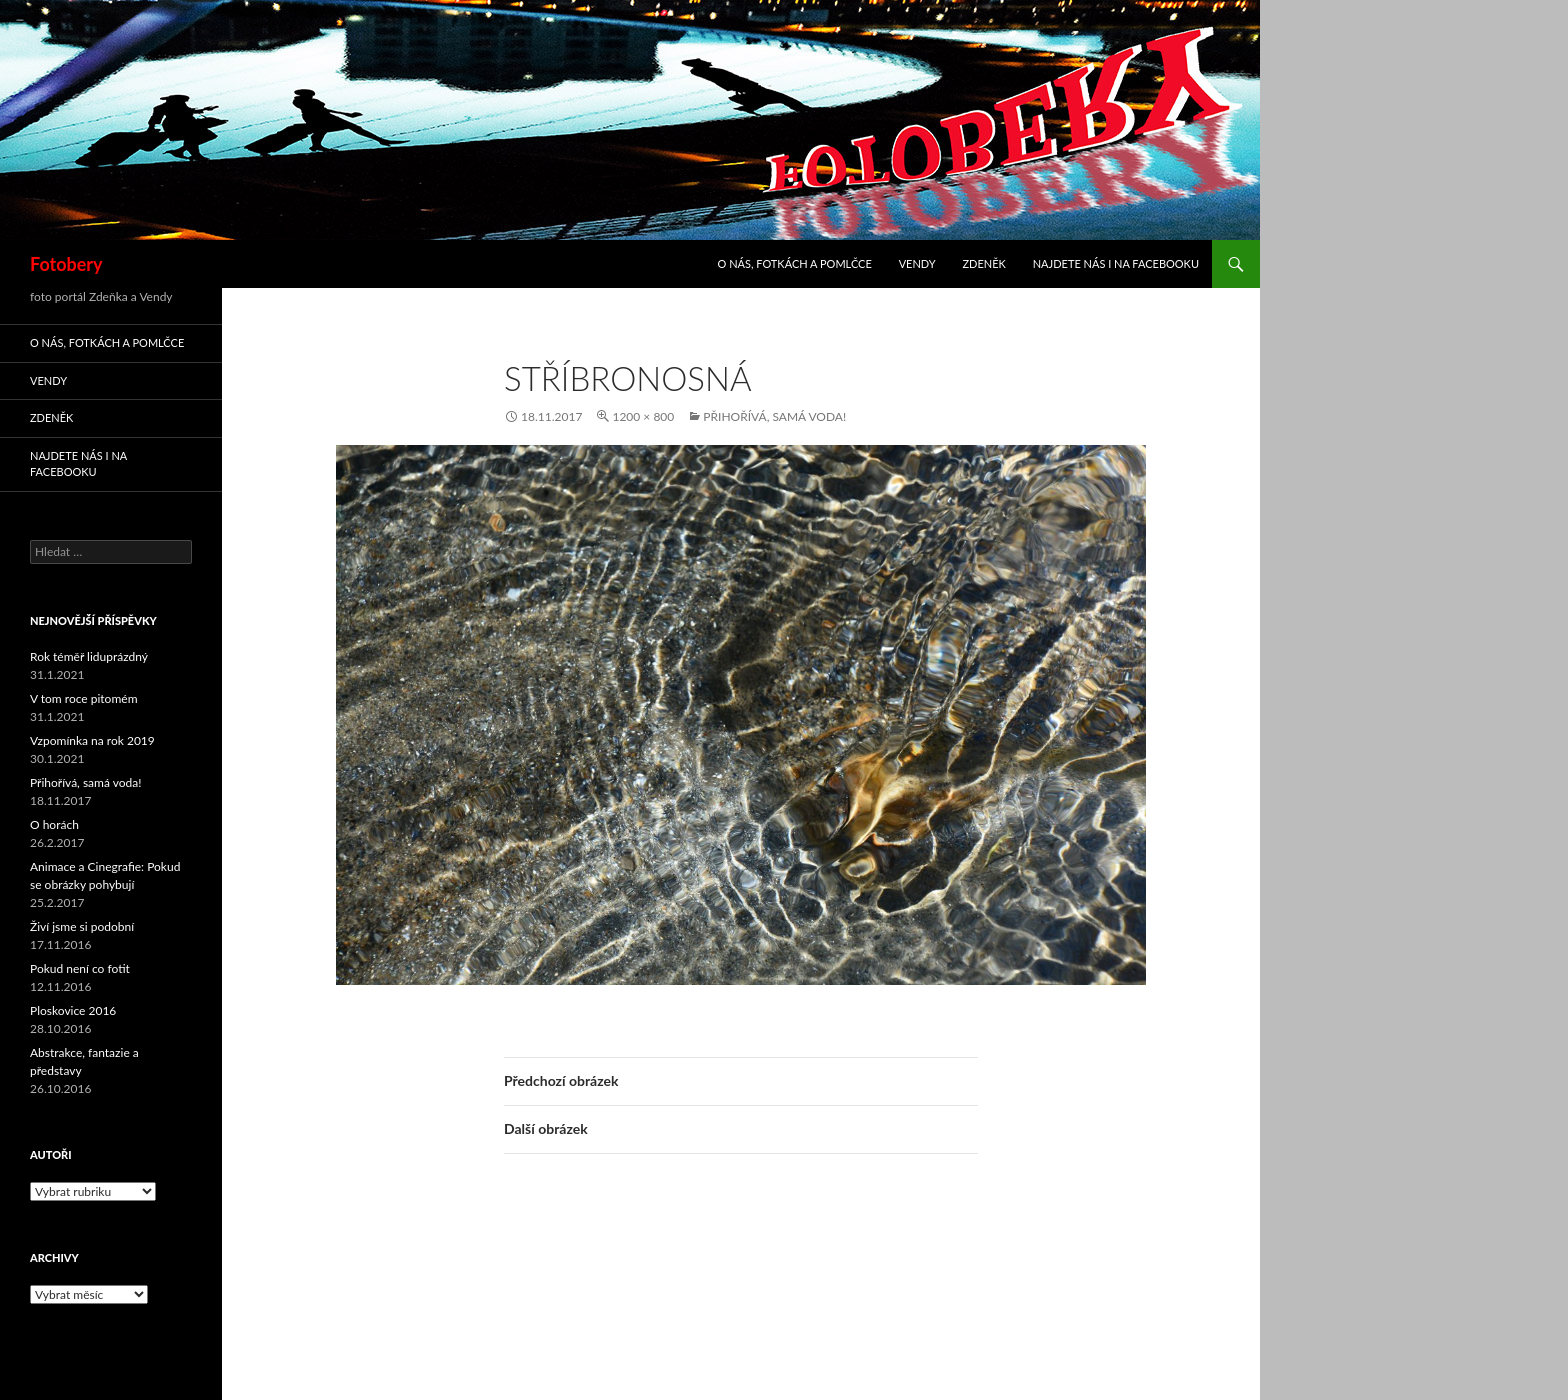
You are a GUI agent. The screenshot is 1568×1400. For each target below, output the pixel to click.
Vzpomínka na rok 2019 (92, 740)
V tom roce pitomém (84, 698)
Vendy (917, 263)
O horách (54, 824)
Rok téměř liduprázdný (89, 656)
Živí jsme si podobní (82, 926)
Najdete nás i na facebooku (1116, 263)
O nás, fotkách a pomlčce (795, 263)
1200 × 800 (643, 416)
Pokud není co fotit (80, 968)
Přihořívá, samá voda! (774, 416)
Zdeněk (983, 263)
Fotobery (66, 264)
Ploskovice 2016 (73, 1010)
